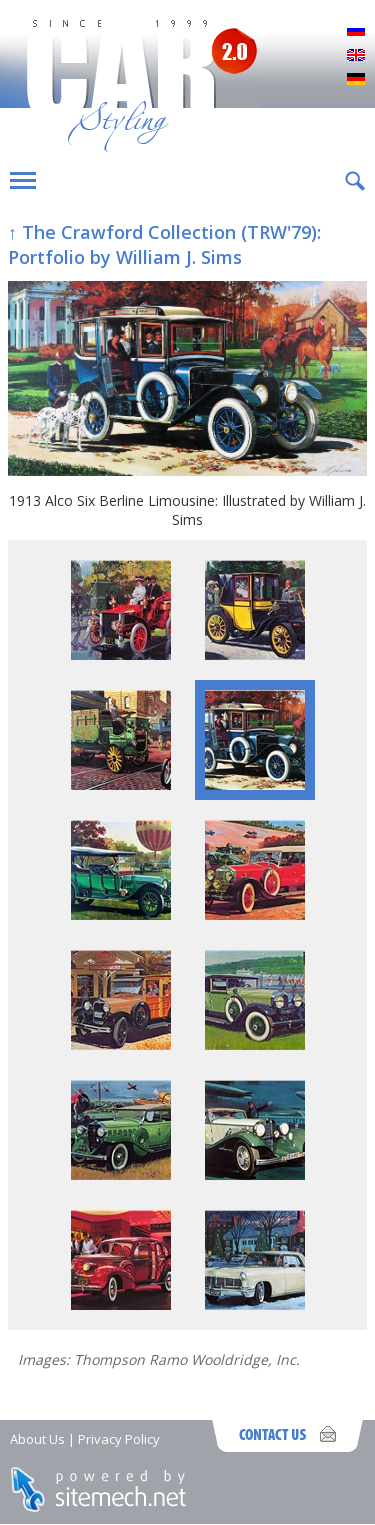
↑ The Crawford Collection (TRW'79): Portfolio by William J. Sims (164, 244)
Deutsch (356, 80)
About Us (37, 1439)
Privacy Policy (119, 1439)
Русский (356, 32)
